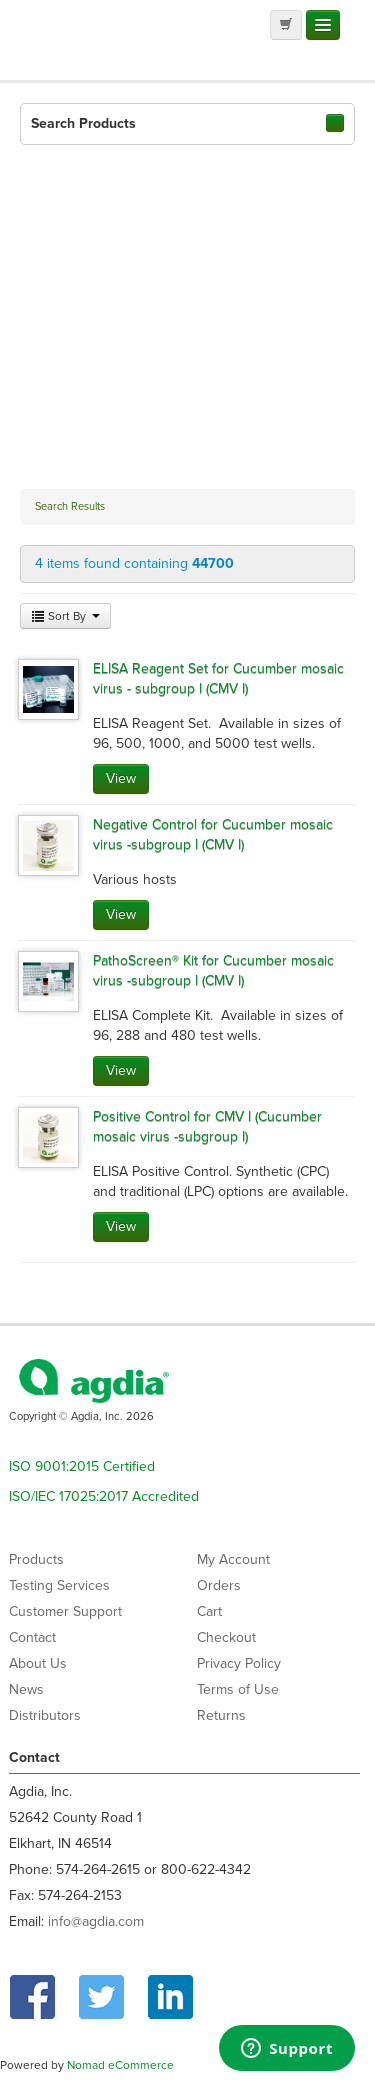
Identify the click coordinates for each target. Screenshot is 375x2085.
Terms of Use (238, 1689)
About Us (38, 1663)
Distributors (45, 1715)
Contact (32, 1637)
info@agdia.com (96, 1921)
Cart (209, 1611)
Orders (219, 1585)
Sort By (65, 616)
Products (36, 1559)
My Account (233, 1559)
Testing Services (59, 1585)
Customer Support (65, 1611)
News (26, 1689)
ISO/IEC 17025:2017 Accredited (104, 1496)
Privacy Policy (239, 1663)
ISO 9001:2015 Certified (82, 1466)
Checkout (226, 1637)
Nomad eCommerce (120, 2065)
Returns (221, 1715)
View (121, 778)
